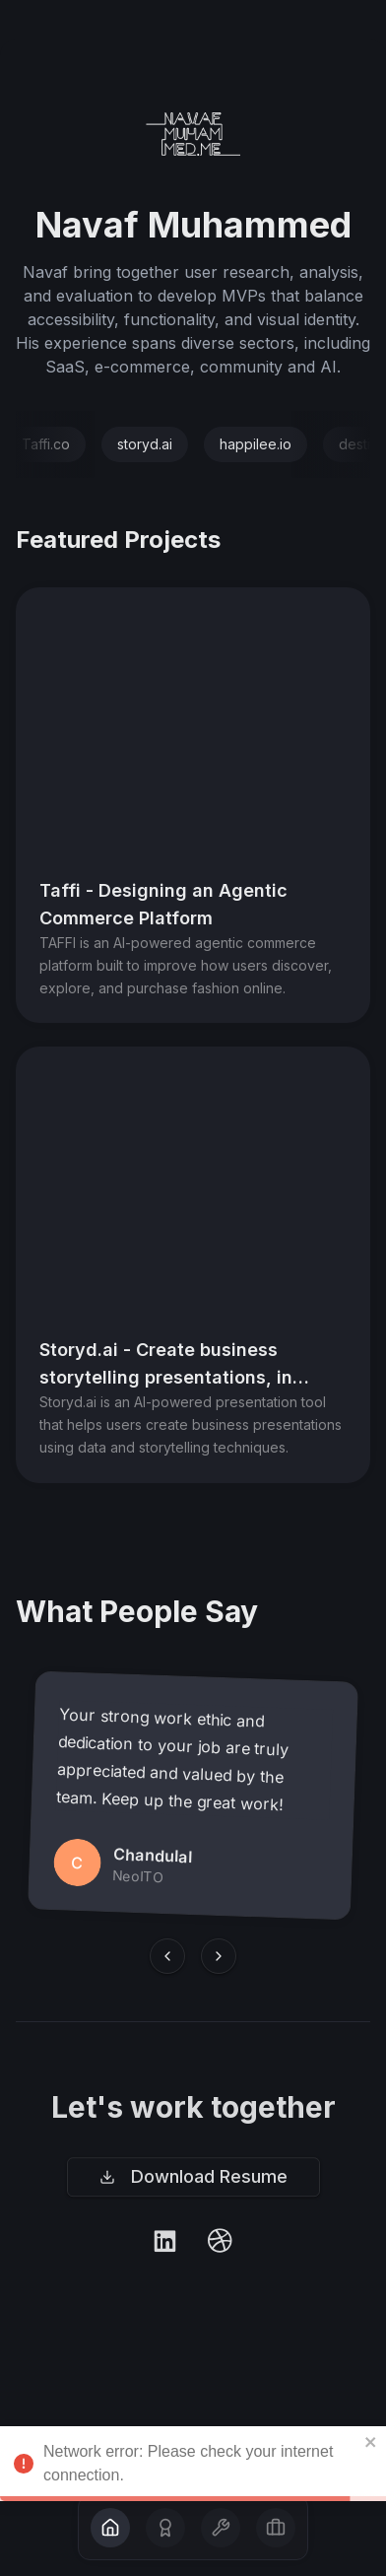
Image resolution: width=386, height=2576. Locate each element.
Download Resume (193, 2182)
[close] (371, 2517)
